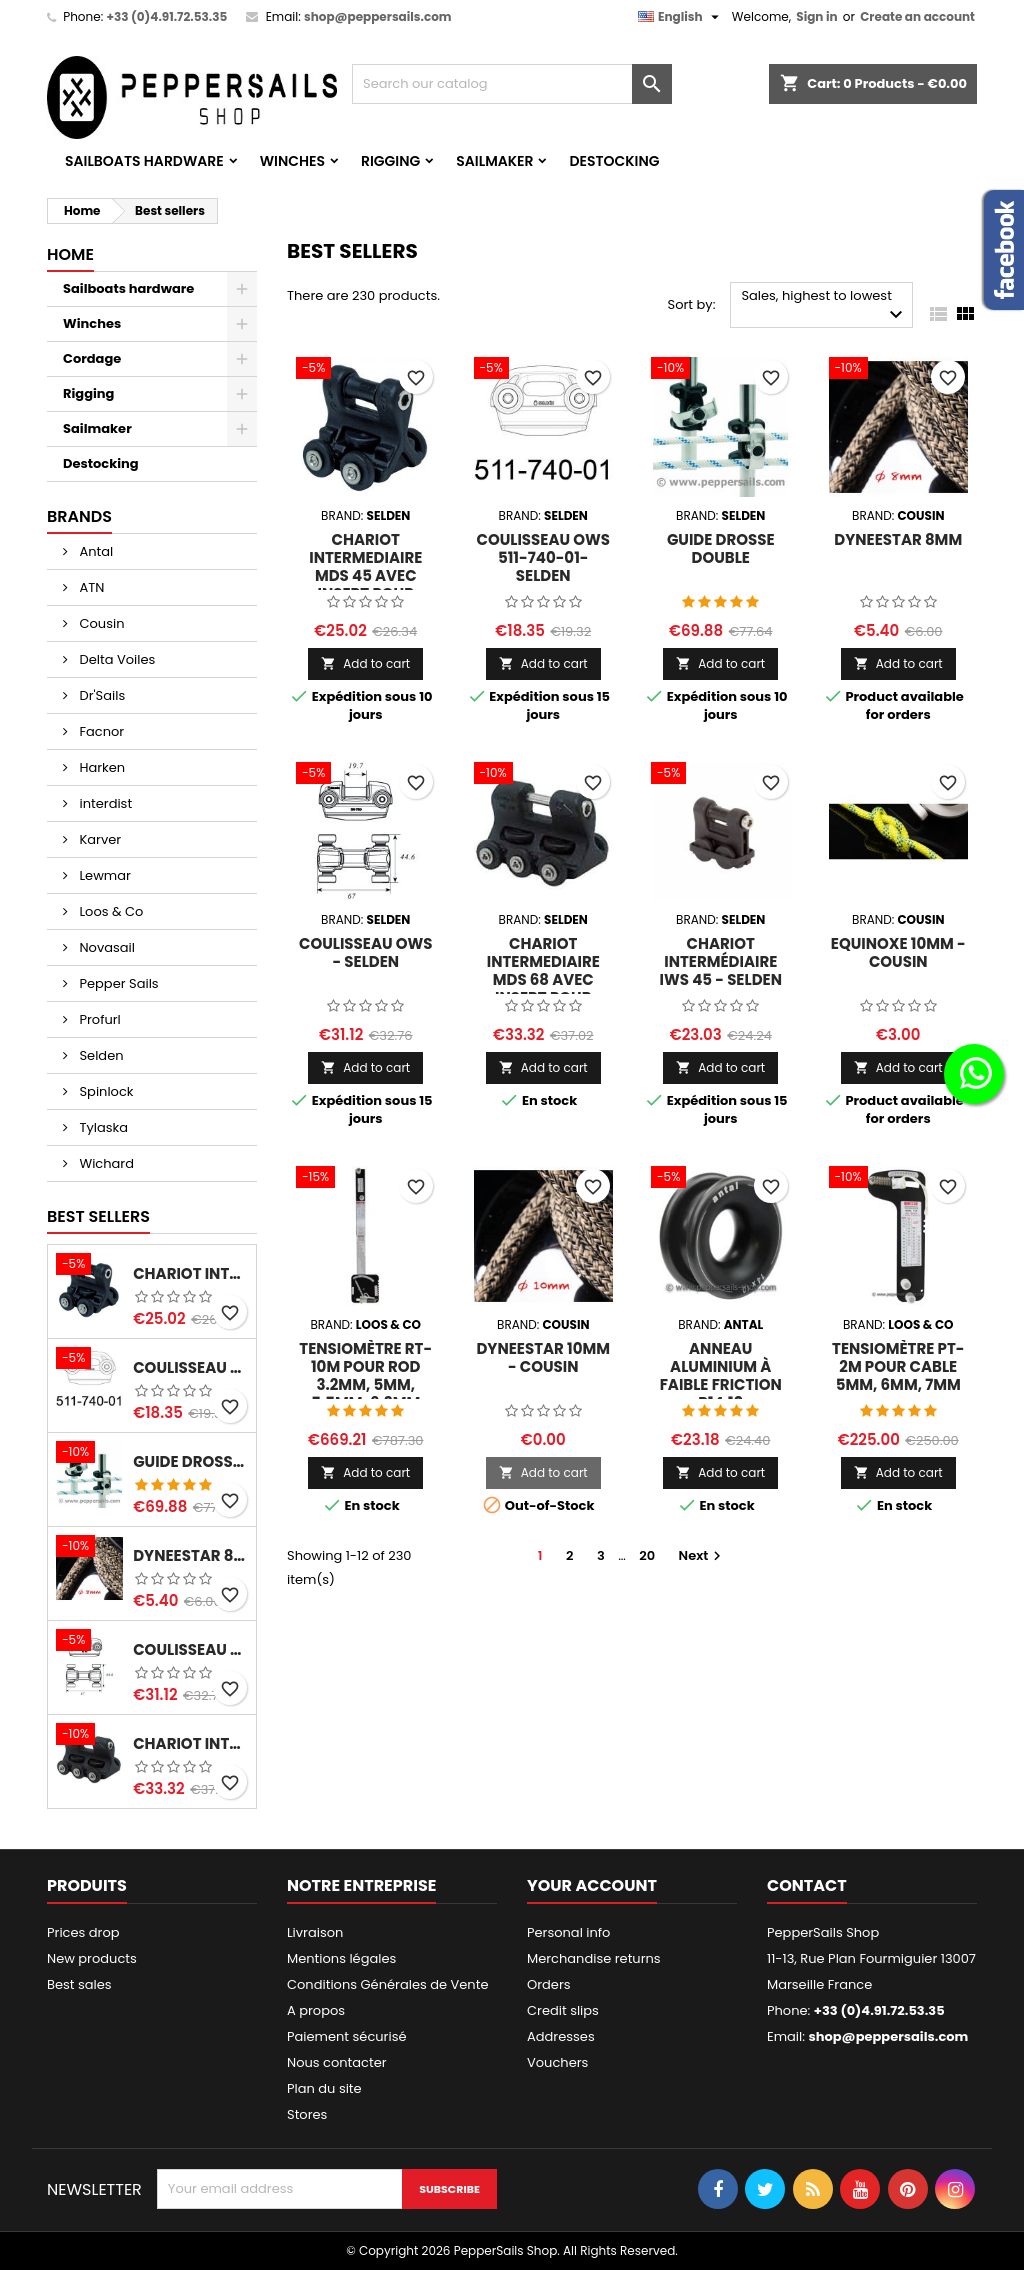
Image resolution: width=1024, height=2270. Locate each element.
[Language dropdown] (681, 17)
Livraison (315, 1932)
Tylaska (102, 1127)
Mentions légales (341, 1958)
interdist (104, 803)
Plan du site (324, 2088)
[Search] (512, 84)
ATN (90, 587)
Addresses (561, 2036)
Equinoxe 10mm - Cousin (898, 952)
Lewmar (103, 875)
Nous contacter (337, 2062)
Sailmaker (494, 161)
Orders (549, 1984)
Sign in (816, 16)
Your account (592, 1885)
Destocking (614, 161)
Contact (807, 1885)
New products (92, 1958)
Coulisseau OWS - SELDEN (190, 1650)
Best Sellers (98, 1216)
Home (70, 254)
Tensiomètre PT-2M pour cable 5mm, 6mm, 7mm (898, 1366)
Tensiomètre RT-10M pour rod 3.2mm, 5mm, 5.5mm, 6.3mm (365, 1375)
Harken (100, 767)
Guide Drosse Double (190, 1462)
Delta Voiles (115, 659)
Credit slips (563, 2010)
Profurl (98, 1019)
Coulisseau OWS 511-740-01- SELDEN (190, 1368)
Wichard (105, 1163)
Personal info (568, 1932)
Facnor (100, 731)
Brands (79, 516)
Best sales (79, 1984)
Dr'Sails (100, 695)
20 (647, 1555)
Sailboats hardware (144, 161)
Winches (292, 161)
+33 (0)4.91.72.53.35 (166, 16)
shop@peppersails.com (378, 16)
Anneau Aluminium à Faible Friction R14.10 (721, 1375)
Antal (94, 551)
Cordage (92, 358)
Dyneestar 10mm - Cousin (543, 1357)
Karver (98, 839)
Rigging (390, 161)
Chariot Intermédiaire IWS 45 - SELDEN (721, 961)
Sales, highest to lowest (824, 306)
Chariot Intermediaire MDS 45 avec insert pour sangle (190, 1274)
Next (703, 1555)
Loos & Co (109, 911)
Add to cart (365, 663)
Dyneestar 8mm (190, 1556)
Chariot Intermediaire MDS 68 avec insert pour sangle (190, 1744)
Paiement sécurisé (347, 2036)
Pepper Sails (117, 983)
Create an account (917, 16)
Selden (100, 1055)
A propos (316, 2010)
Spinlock (105, 1091)
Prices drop (83, 1932)
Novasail (105, 947)
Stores (307, 2114)
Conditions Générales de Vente (387, 1984)
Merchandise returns (594, 1958)
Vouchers (557, 2062)
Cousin (100, 623)
